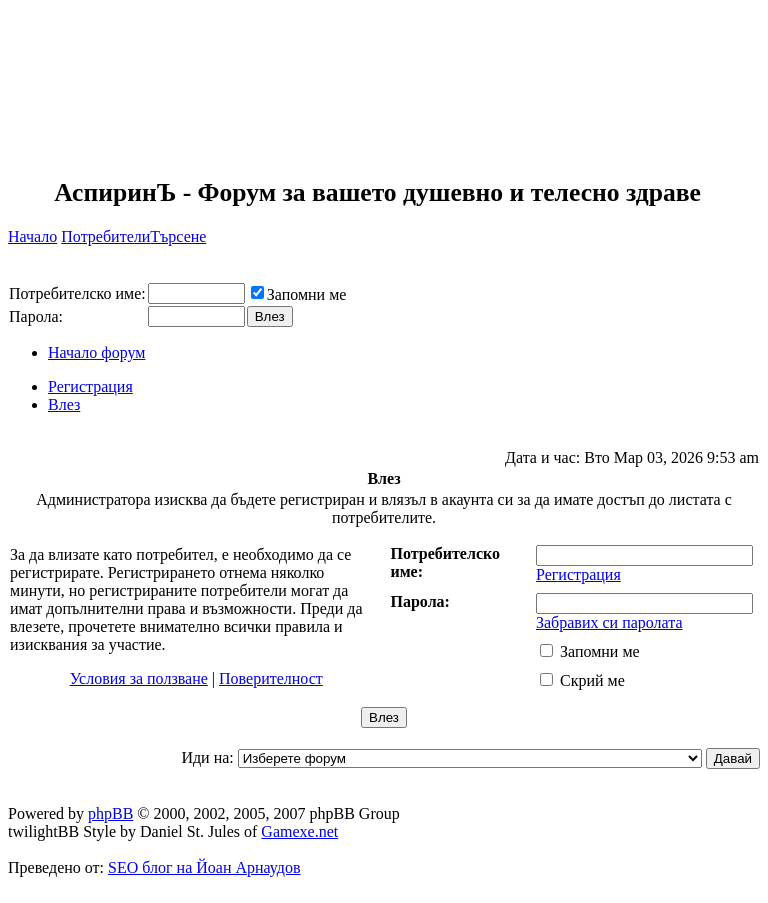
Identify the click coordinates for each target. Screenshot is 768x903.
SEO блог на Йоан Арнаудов (204, 867)
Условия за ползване (139, 678)
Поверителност (271, 678)
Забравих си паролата (609, 622)
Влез (64, 404)
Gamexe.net (299, 831)
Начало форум (96, 352)
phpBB (110, 813)
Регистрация (90, 386)
